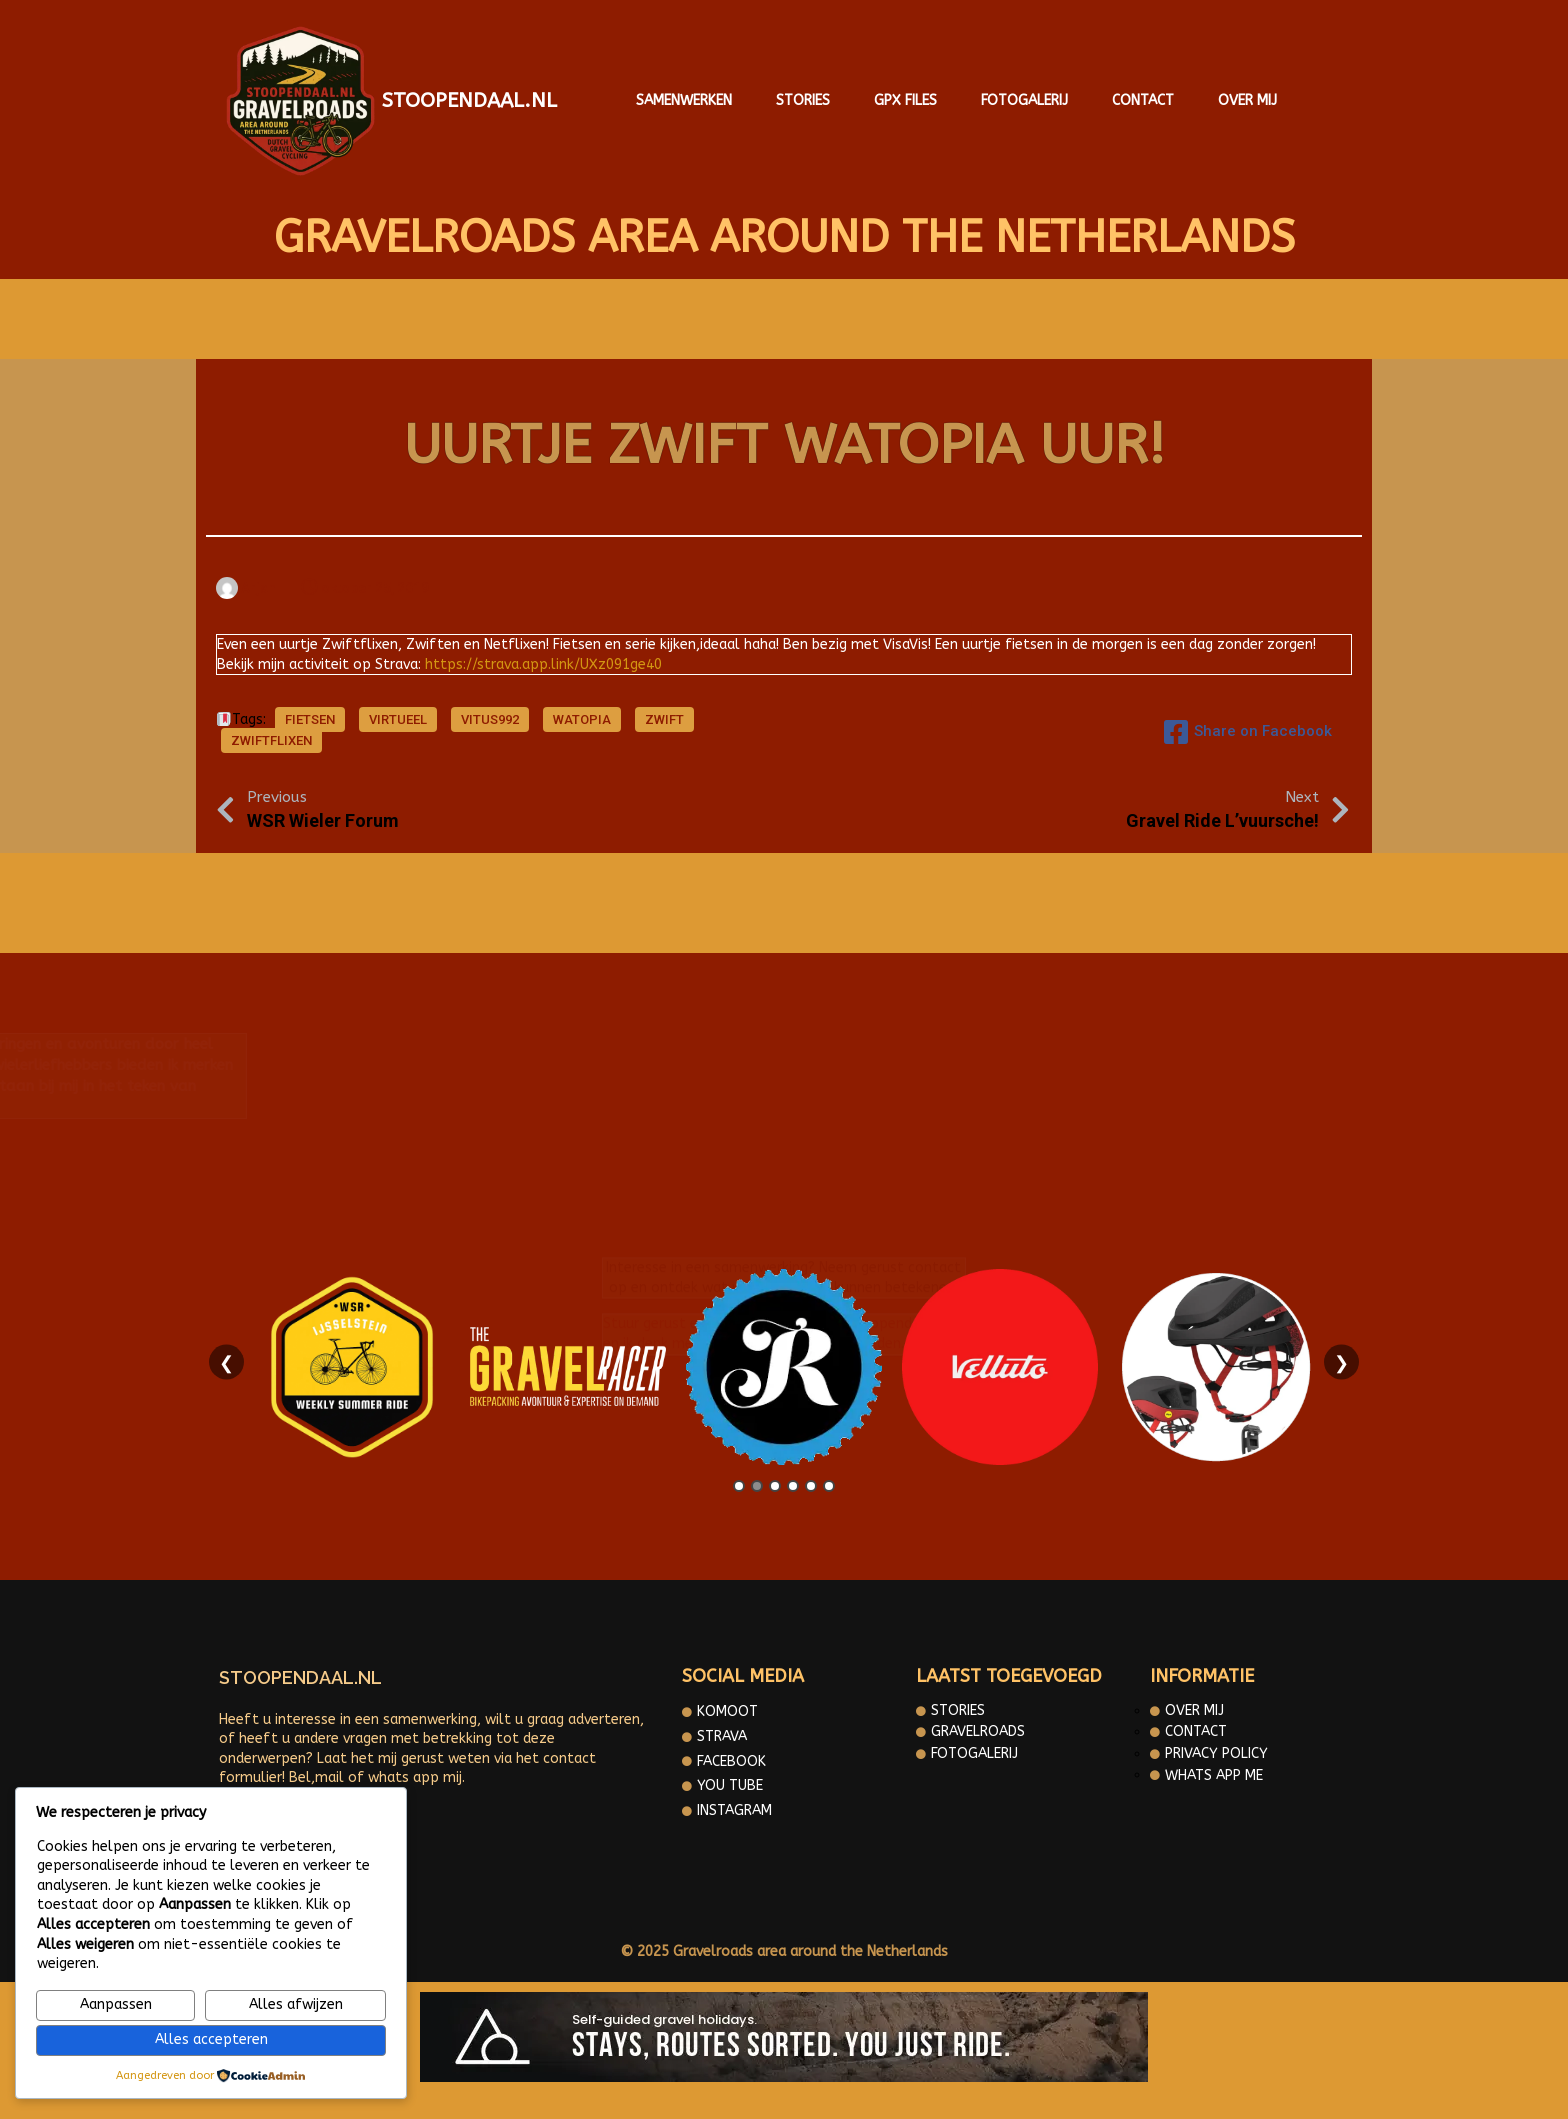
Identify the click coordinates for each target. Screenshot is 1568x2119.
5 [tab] (811, 1486)
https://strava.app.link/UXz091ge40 (543, 664)
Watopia (582, 719)
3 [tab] (775, 1486)
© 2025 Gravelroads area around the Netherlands (784, 1951)
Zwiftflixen (271, 740)
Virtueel (398, 719)
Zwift (664, 719)
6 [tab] (829, 1486)
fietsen (310, 719)
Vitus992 (490, 719)
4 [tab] (793, 1486)
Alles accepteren (211, 2039)
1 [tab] (739, 1486)
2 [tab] (757, 1486)
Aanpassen (116, 2004)
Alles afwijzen (296, 2004)
